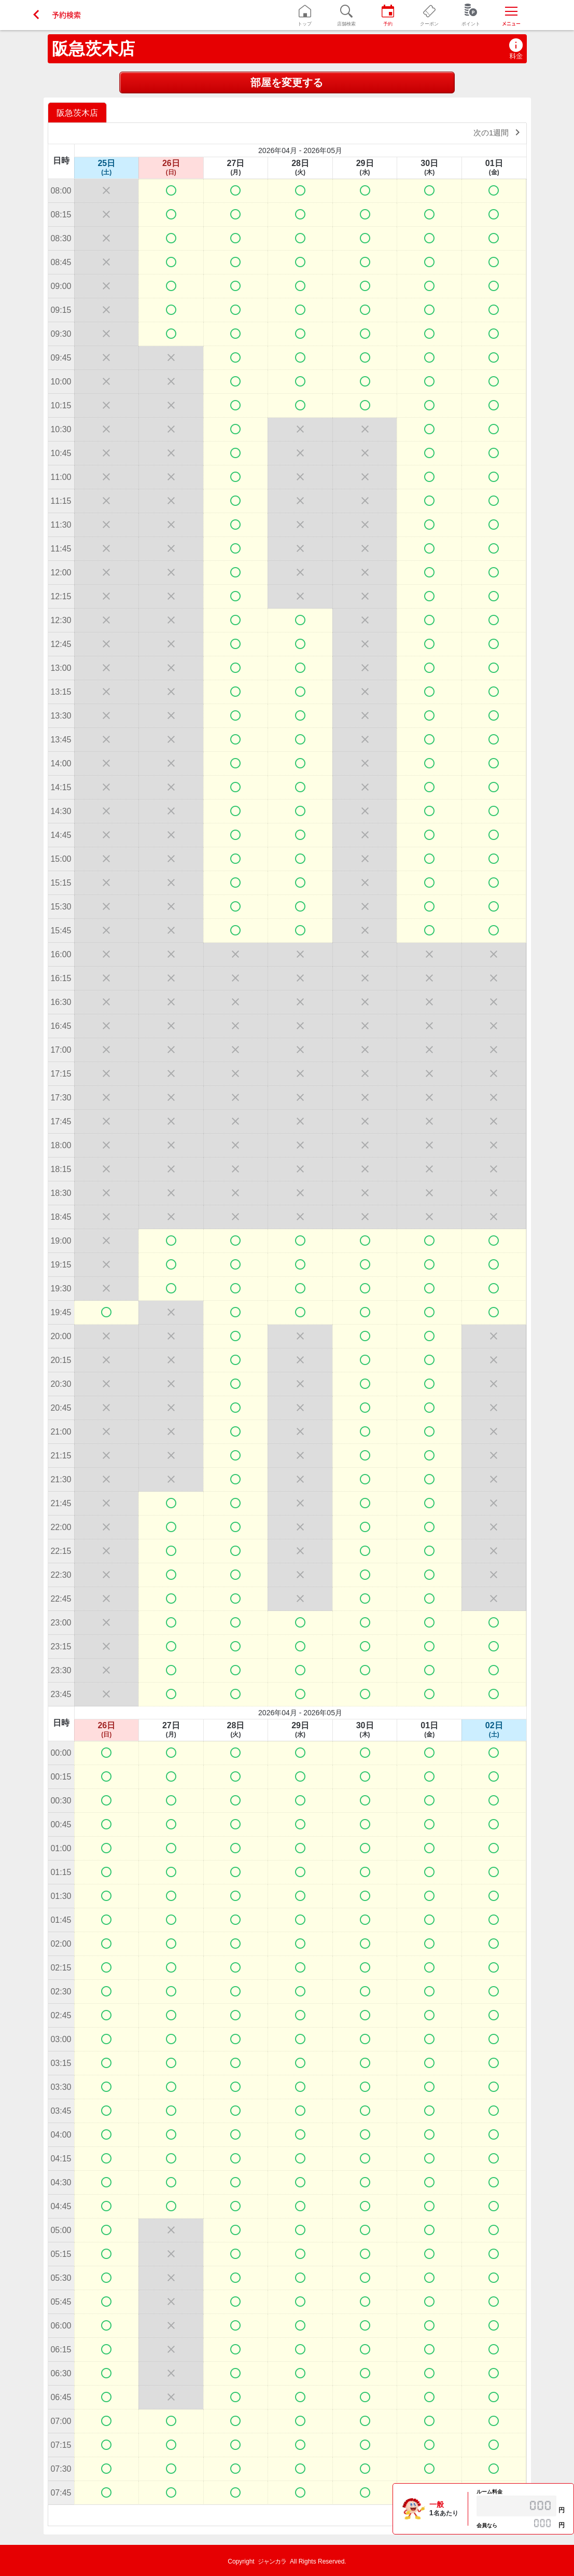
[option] (78, 112)
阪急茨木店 (93, 48)
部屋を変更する (286, 82)
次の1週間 (498, 132)
